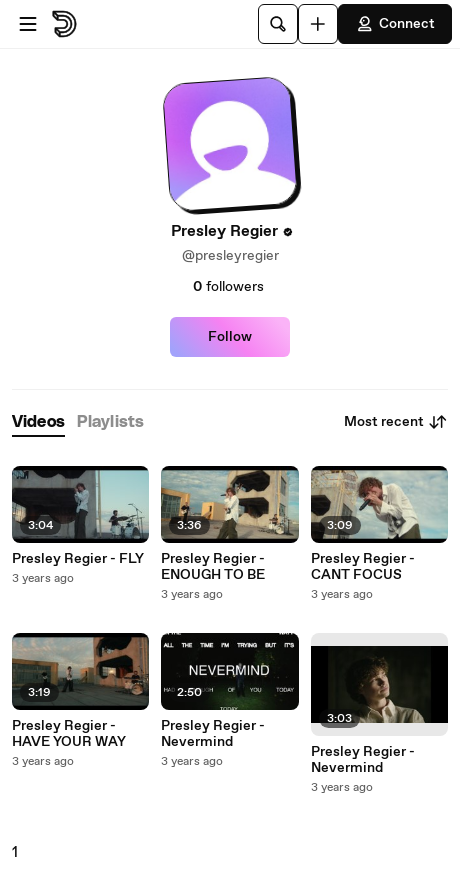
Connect (395, 24)
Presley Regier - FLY (78, 559)
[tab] (38, 422)
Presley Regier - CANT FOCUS (363, 567)
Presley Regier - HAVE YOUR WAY (69, 734)
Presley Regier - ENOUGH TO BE (213, 567)
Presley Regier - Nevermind (213, 734)
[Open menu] (28, 24)
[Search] (278, 24)
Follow (230, 337)
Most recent (396, 422)
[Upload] (318, 24)
